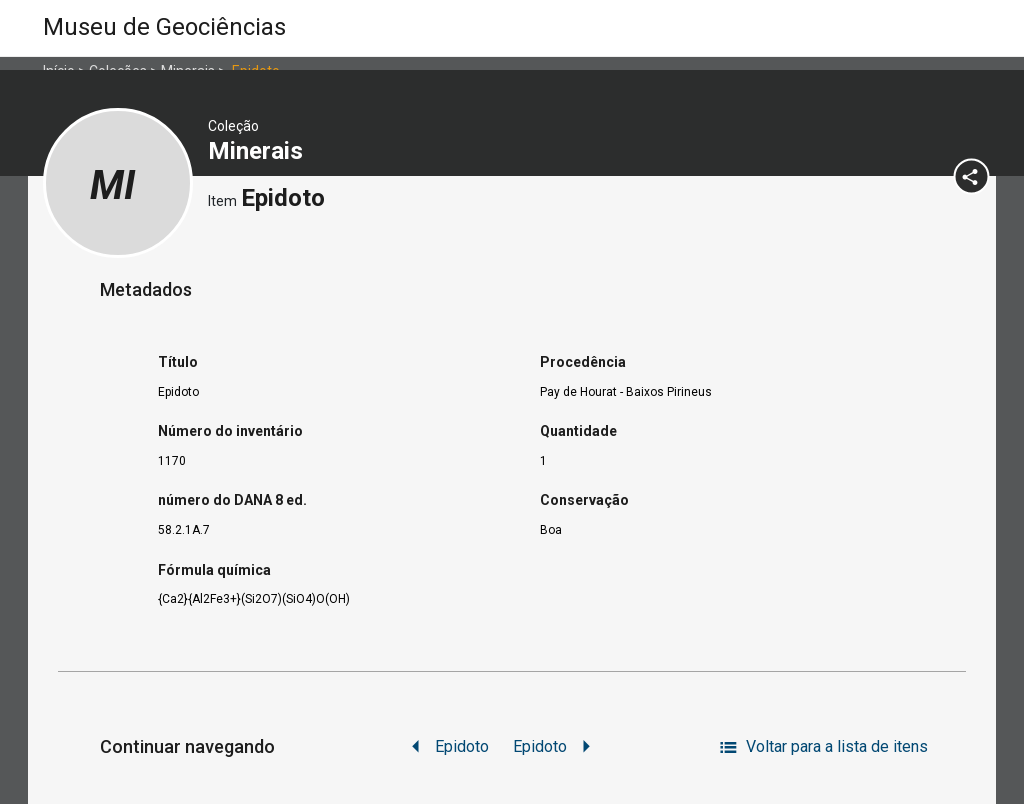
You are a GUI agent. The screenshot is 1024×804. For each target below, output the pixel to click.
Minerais (258, 151)
